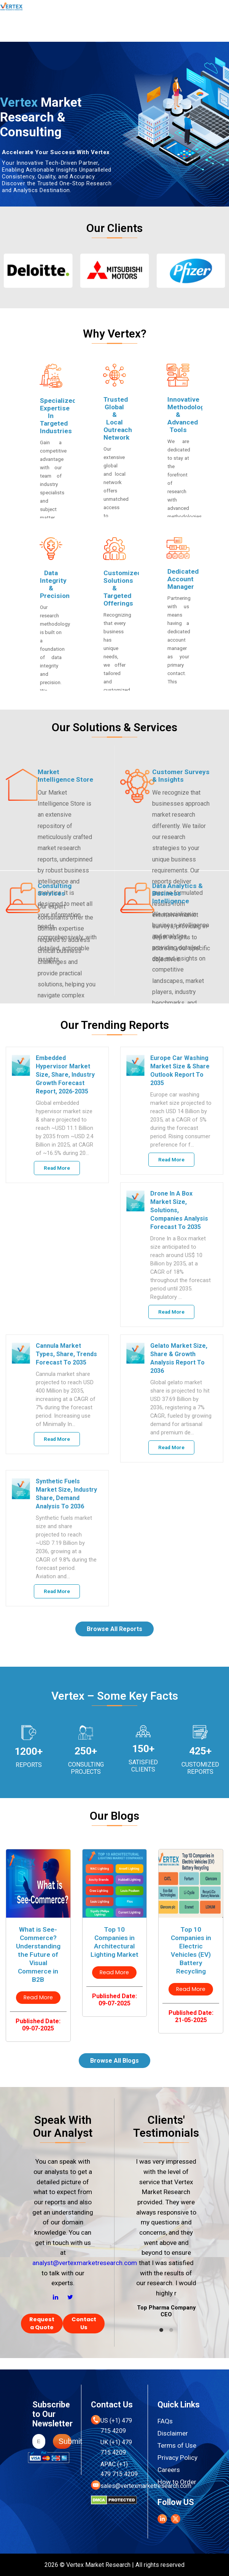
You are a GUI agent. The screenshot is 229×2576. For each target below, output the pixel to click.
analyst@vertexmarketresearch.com (84, 2263)
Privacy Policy (177, 2457)
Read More (57, 1168)
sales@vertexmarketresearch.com (145, 2485)
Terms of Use (176, 2445)
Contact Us (84, 2323)
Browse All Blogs (114, 2060)
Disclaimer (172, 2433)
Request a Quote (41, 2323)
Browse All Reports (114, 1629)
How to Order (176, 2482)
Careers (168, 2469)
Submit (65, 2441)
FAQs (165, 2421)
